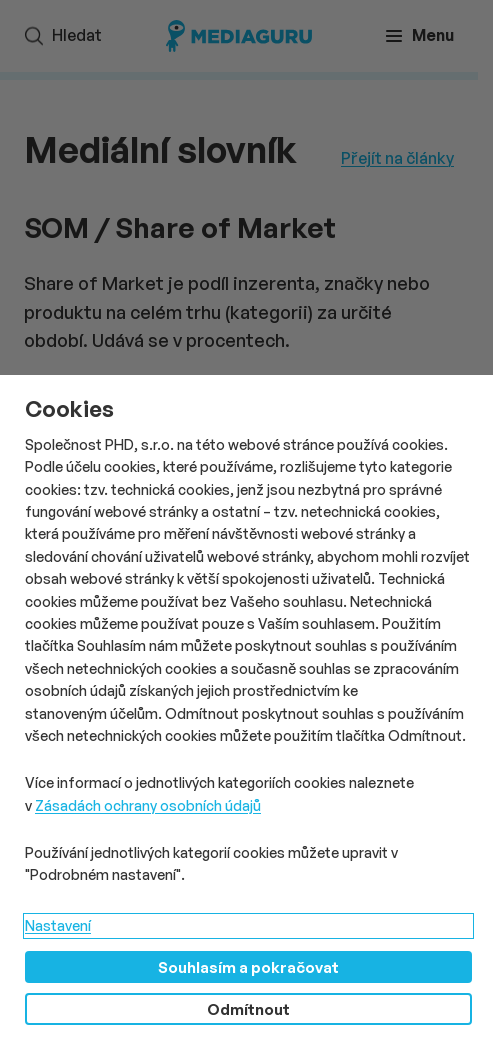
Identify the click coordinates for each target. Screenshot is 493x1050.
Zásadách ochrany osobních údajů (148, 805)
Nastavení (58, 925)
